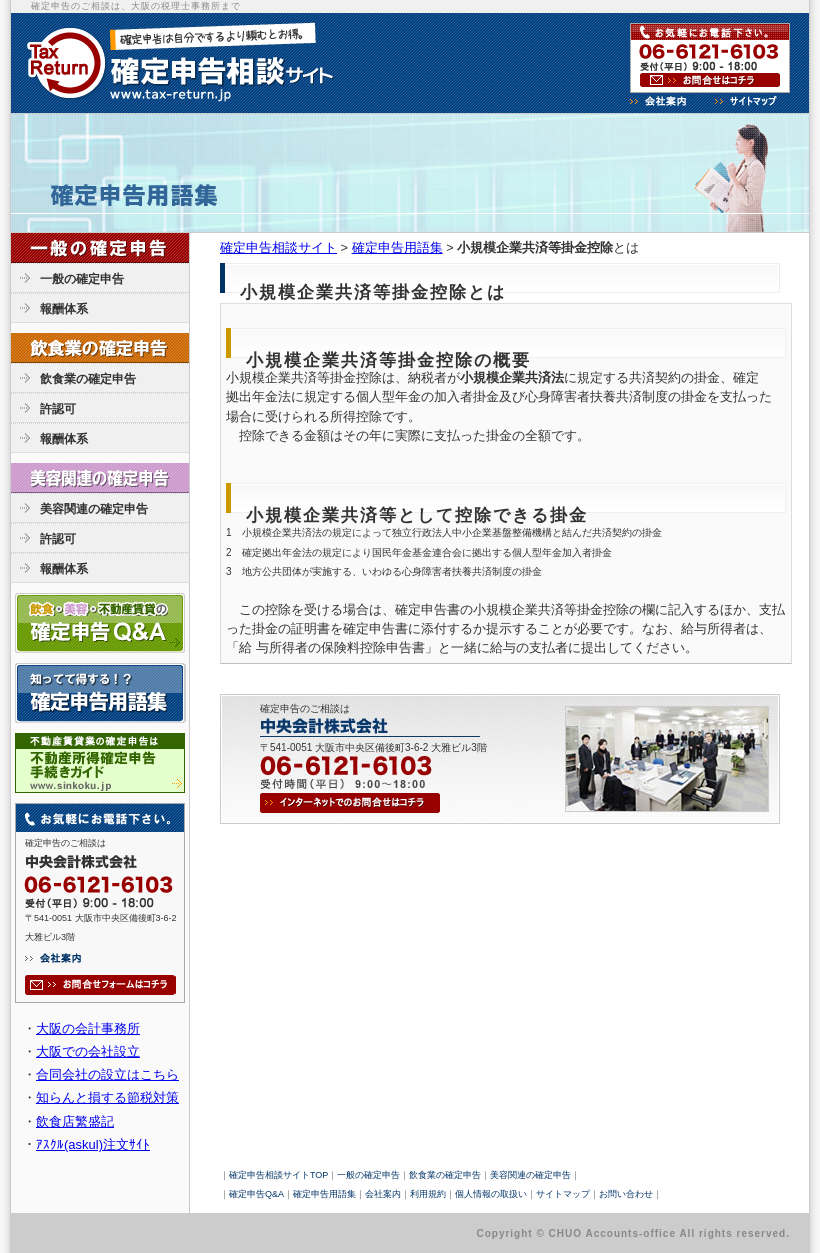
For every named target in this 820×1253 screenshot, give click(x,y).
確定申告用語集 (397, 247)
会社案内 (383, 1194)
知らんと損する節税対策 (107, 1097)
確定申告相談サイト (278, 247)
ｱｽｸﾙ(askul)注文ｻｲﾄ (93, 1144)
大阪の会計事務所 (88, 1028)
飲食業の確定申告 (88, 379)
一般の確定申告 (82, 279)
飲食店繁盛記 (75, 1121)
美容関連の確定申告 (94, 509)
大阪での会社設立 (88, 1051)
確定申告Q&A (256, 1194)
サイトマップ (563, 1194)
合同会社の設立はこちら (107, 1074)
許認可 (58, 409)
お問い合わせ (626, 1194)
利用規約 (428, 1194)
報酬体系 (64, 309)
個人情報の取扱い (491, 1194)
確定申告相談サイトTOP (278, 1175)
